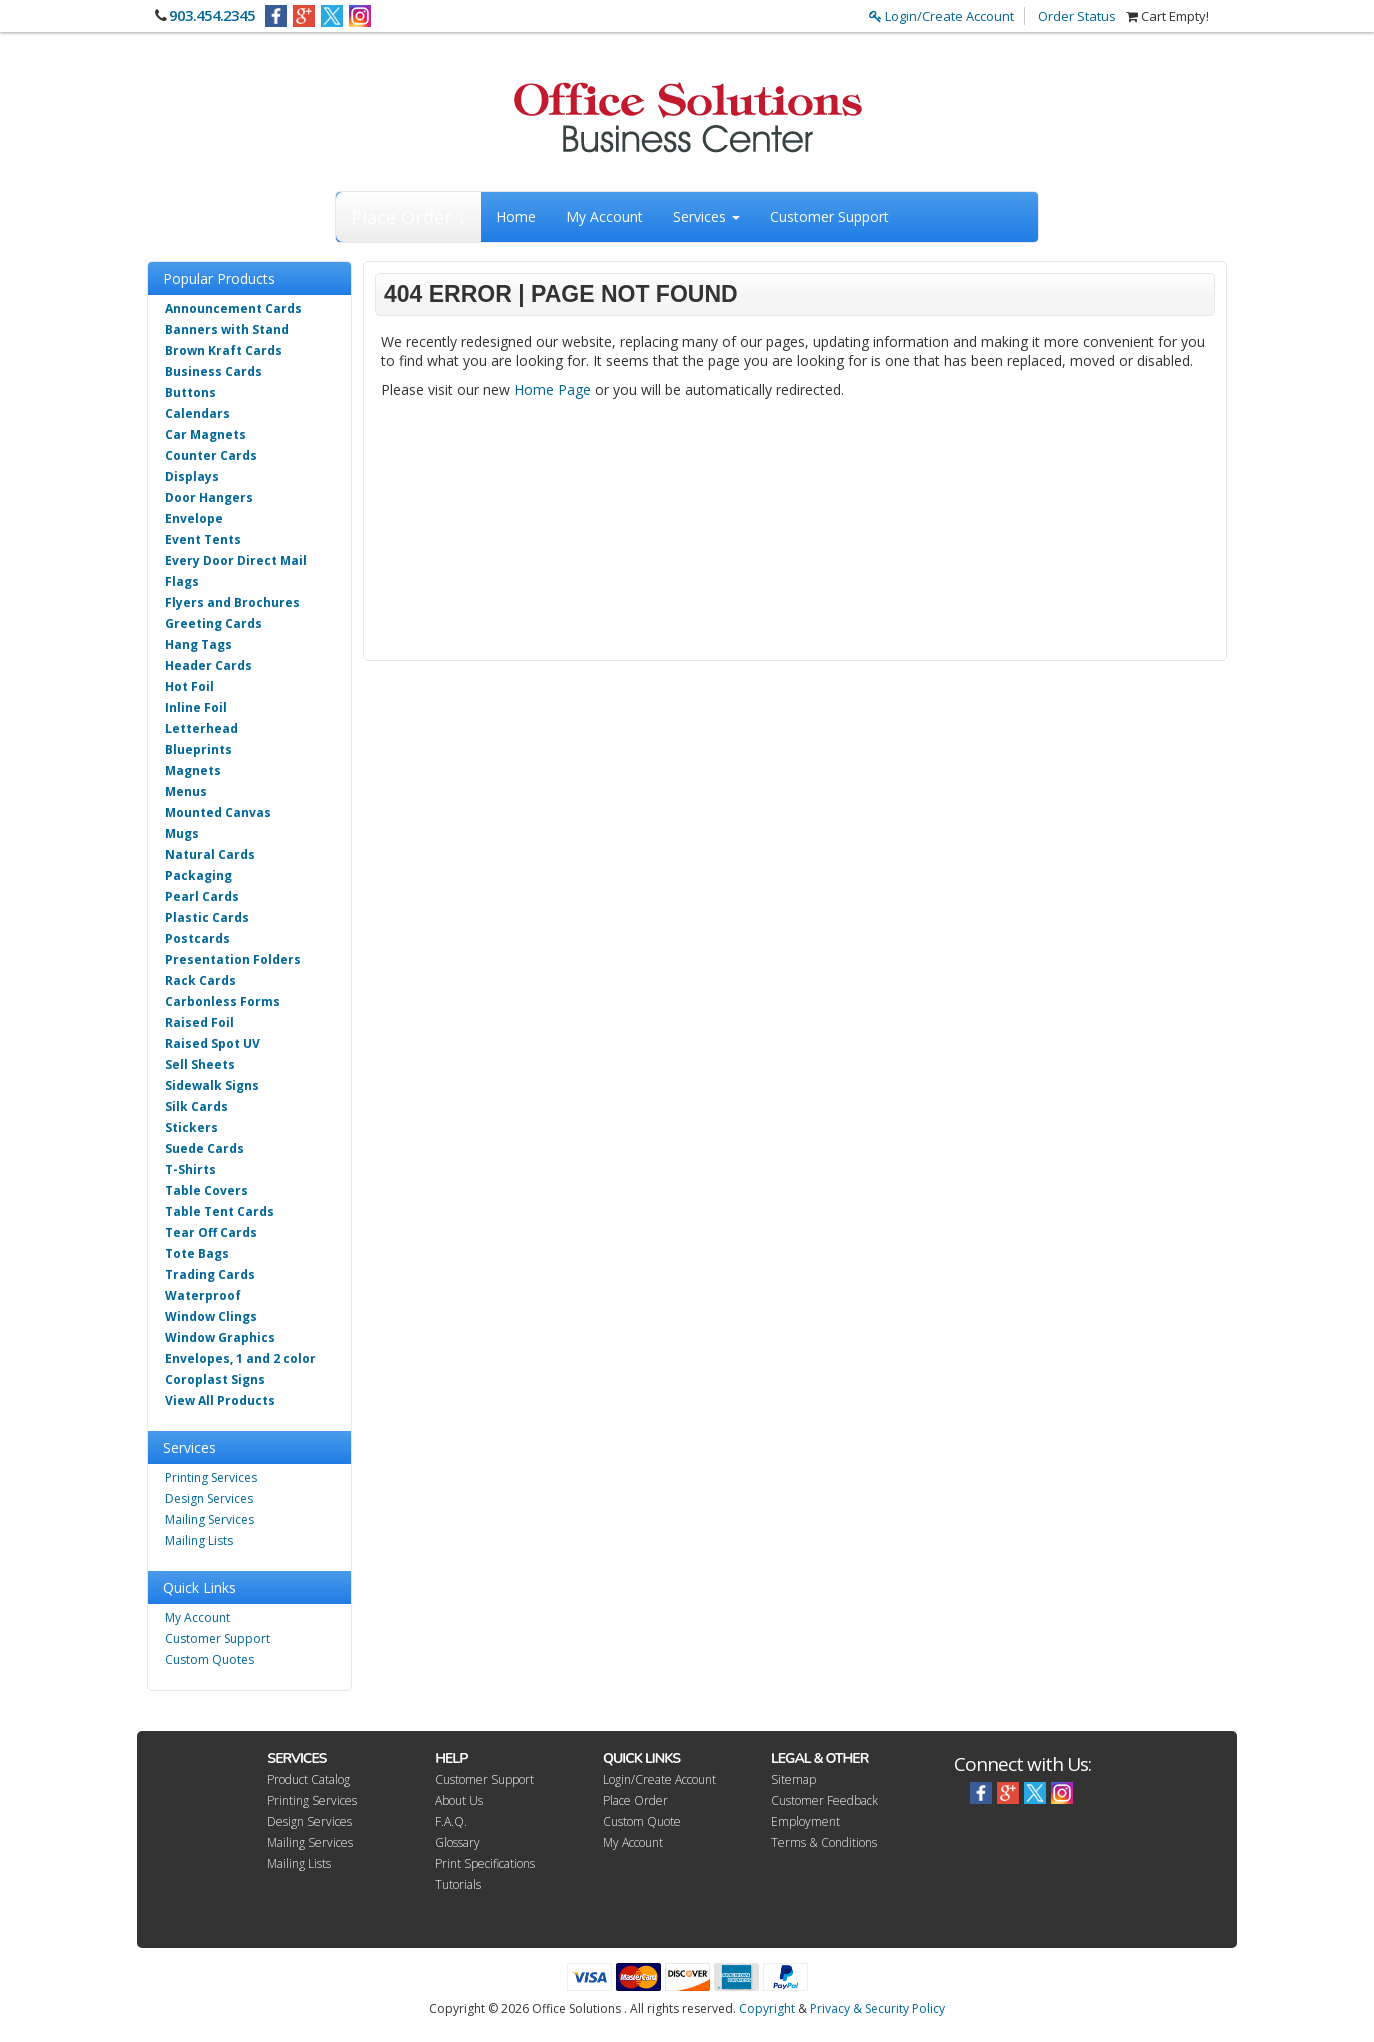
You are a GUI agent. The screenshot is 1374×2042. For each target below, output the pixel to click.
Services (706, 216)
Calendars (197, 413)
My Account (604, 216)
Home (516, 216)
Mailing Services (209, 1519)
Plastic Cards (207, 917)
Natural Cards (210, 854)
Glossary (457, 1842)
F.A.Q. (451, 1821)
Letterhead (201, 728)
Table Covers (206, 1190)
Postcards (197, 938)
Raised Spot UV (212, 1043)
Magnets (193, 770)
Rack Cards (200, 980)
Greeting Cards (213, 623)
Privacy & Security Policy (877, 2008)
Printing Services (211, 1477)
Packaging (198, 875)
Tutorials (458, 1884)
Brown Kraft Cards (223, 350)
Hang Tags (198, 644)
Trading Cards (210, 1274)
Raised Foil (199, 1022)
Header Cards (208, 665)
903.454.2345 (212, 15)
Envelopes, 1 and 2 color (240, 1358)
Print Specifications (485, 1863)
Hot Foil (189, 686)
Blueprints (198, 749)
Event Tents (203, 539)
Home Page (552, 389)
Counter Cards (211, 455)
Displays (192, 476)
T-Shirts (190, 1169)
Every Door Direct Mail (236, 560)
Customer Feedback (824, 1800)
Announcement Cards (233, 308)
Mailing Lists (199, 1540)
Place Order (635, 1800)
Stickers (191, 1127)
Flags (182, 581)
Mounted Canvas (218, 812)
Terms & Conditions (824, 1842)
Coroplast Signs (215, 1379)
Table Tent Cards (219, 1211)
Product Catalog (308, 1779)
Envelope (194, 518)
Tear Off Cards (211, 1232)
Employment (805, 1821)
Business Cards (213, 371)
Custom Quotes (209, 1659)
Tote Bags (197, 1253)
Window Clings (211, 1316)
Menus (186, 791)
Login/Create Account (941, 16)
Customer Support (829, 216)
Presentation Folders (233, 959)
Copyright (767, 2008)
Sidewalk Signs (212, 1085)
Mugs (182, 833)
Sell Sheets (200, 1064)
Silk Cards (196, 1106)
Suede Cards (204, 1148)
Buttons (190, 392)
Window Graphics (220, 1337)
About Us (459, 1800)
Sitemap (793, 1779)
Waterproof (203, 1295)
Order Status (1077, 16)
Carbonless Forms (222, 1001)
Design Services (209, 1498)
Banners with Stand (227, 329)
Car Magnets (205, 434)
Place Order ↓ (408, 217)
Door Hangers (209, 497)
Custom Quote (642, 1821)
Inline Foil (196, 707)
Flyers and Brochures (232, 602)
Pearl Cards (202, 896)
